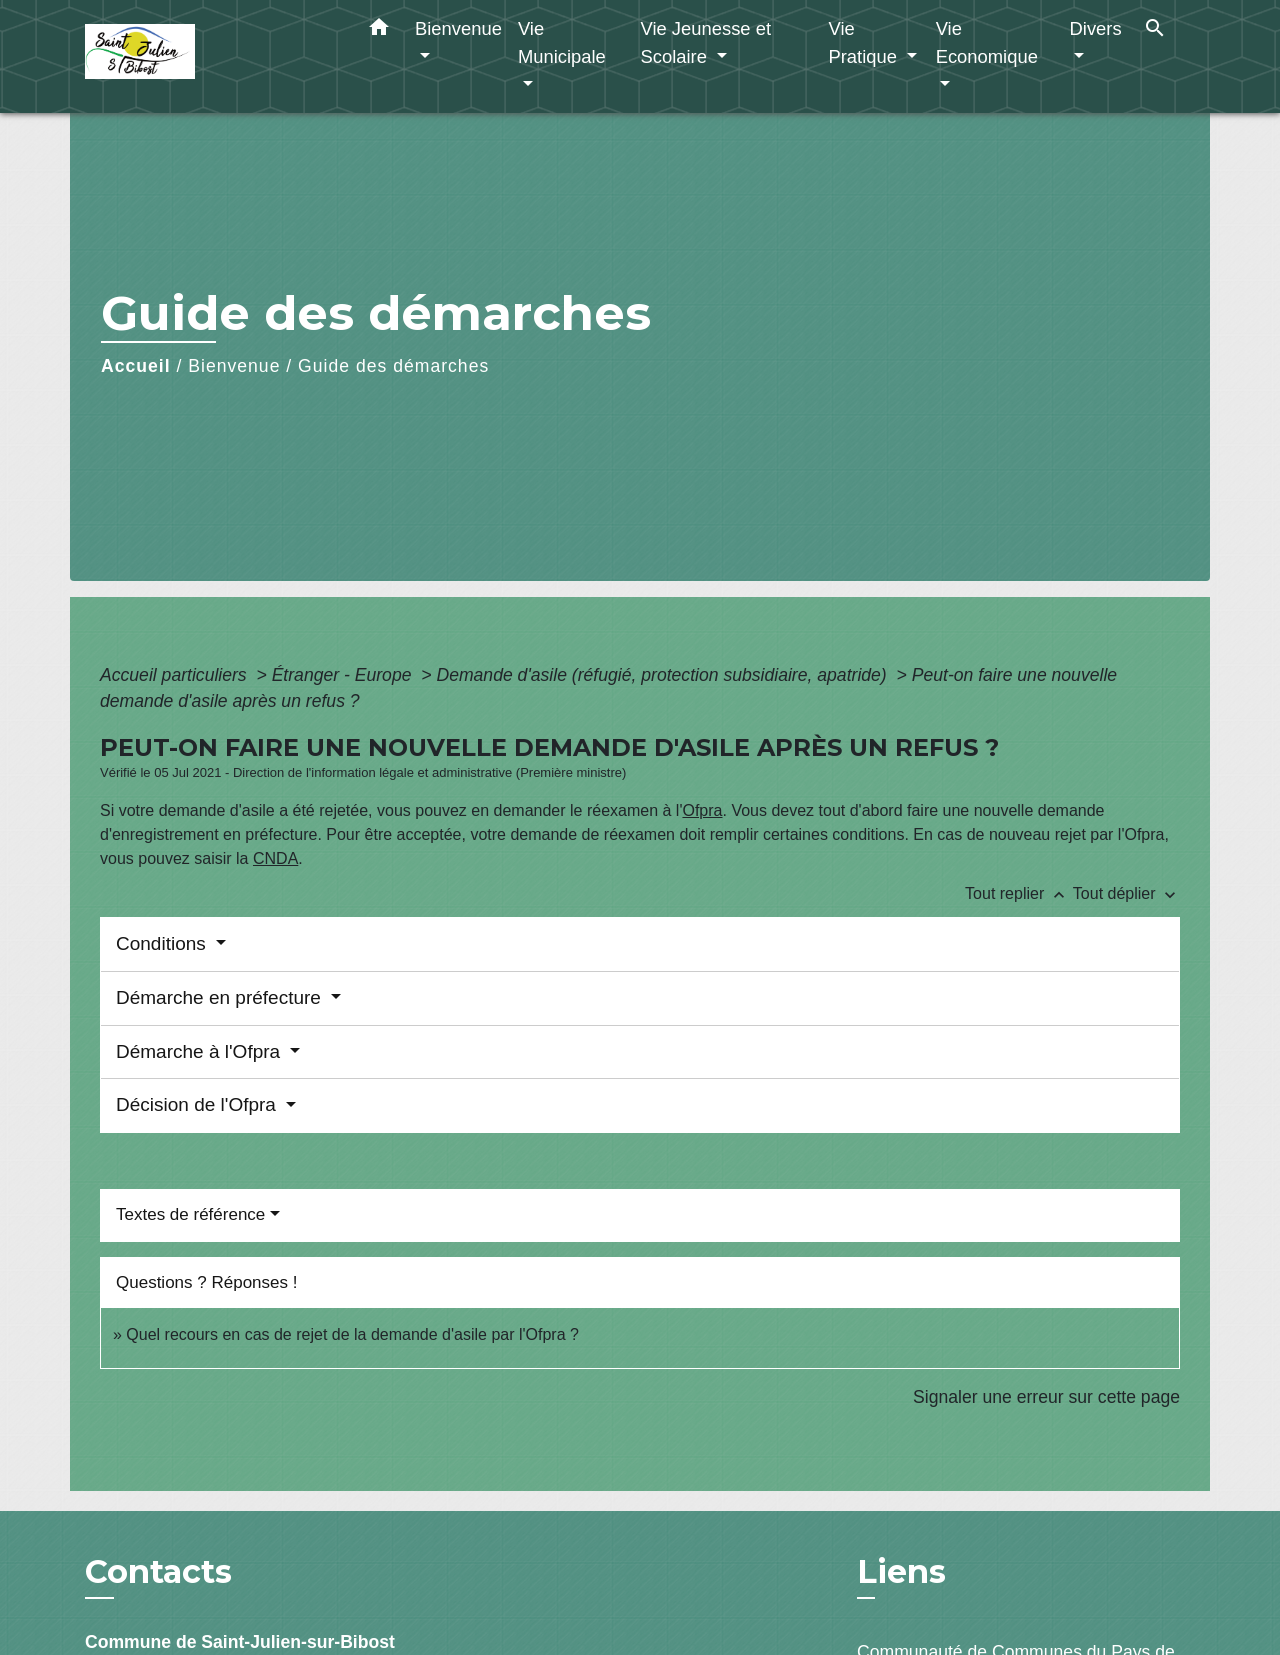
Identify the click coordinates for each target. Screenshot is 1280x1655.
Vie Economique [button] (987, 42)
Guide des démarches (393, 366)
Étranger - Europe (344, 675)
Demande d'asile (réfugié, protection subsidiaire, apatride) (663, 675)
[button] (379, 31)
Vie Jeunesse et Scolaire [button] (705, 42)
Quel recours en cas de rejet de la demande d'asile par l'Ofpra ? (352, 1334)
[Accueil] (210, 56)
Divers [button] (1096, 28)
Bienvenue (234, 366)
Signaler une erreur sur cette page (1046, 1397)
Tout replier (1019, 893)
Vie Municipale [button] (562, 42)
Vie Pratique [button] (865, 42)
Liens (901, 1571)
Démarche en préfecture (221, 997)
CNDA (275, 858)
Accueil (136, 366)
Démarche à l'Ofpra (200, 1051)
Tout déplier (1126, 893)
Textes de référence (190, 1214)
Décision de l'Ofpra (198, 1104)
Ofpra (702, 810)
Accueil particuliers (176, 675)
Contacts (158, 1572)
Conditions (163, 943)
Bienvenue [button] (458, 28)
